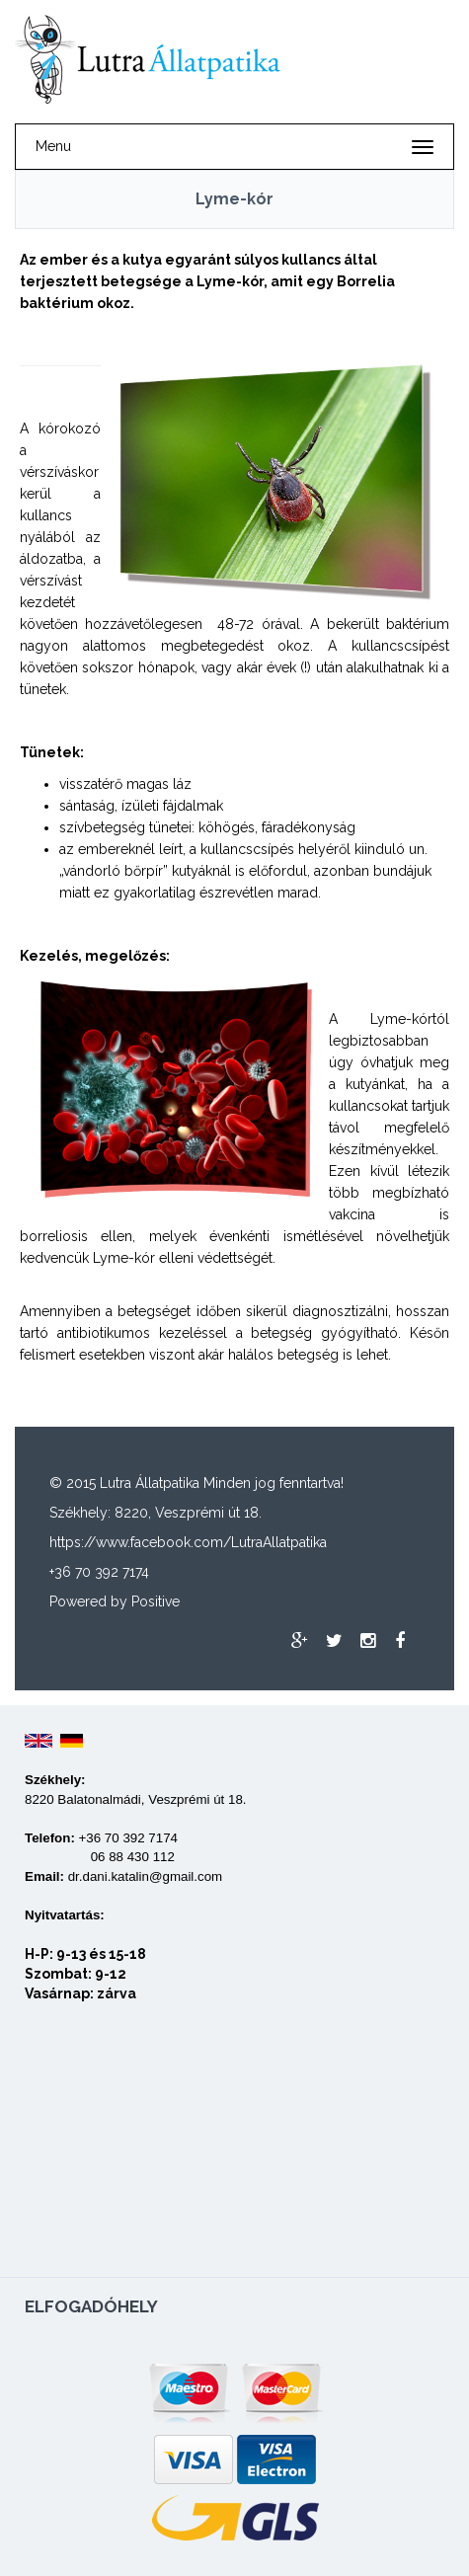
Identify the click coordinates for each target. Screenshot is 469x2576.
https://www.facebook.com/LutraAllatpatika (188, 1542)
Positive (155, 1601)
